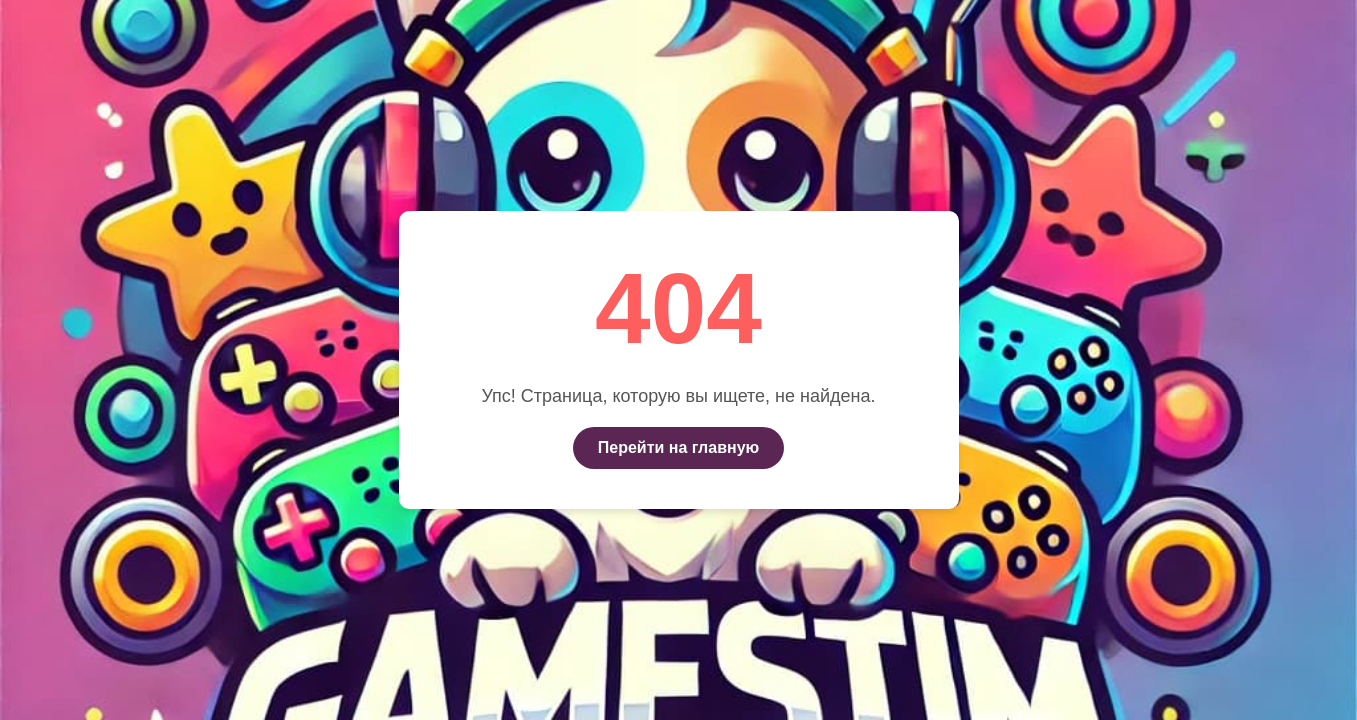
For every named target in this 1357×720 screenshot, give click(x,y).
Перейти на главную (678, 447)
